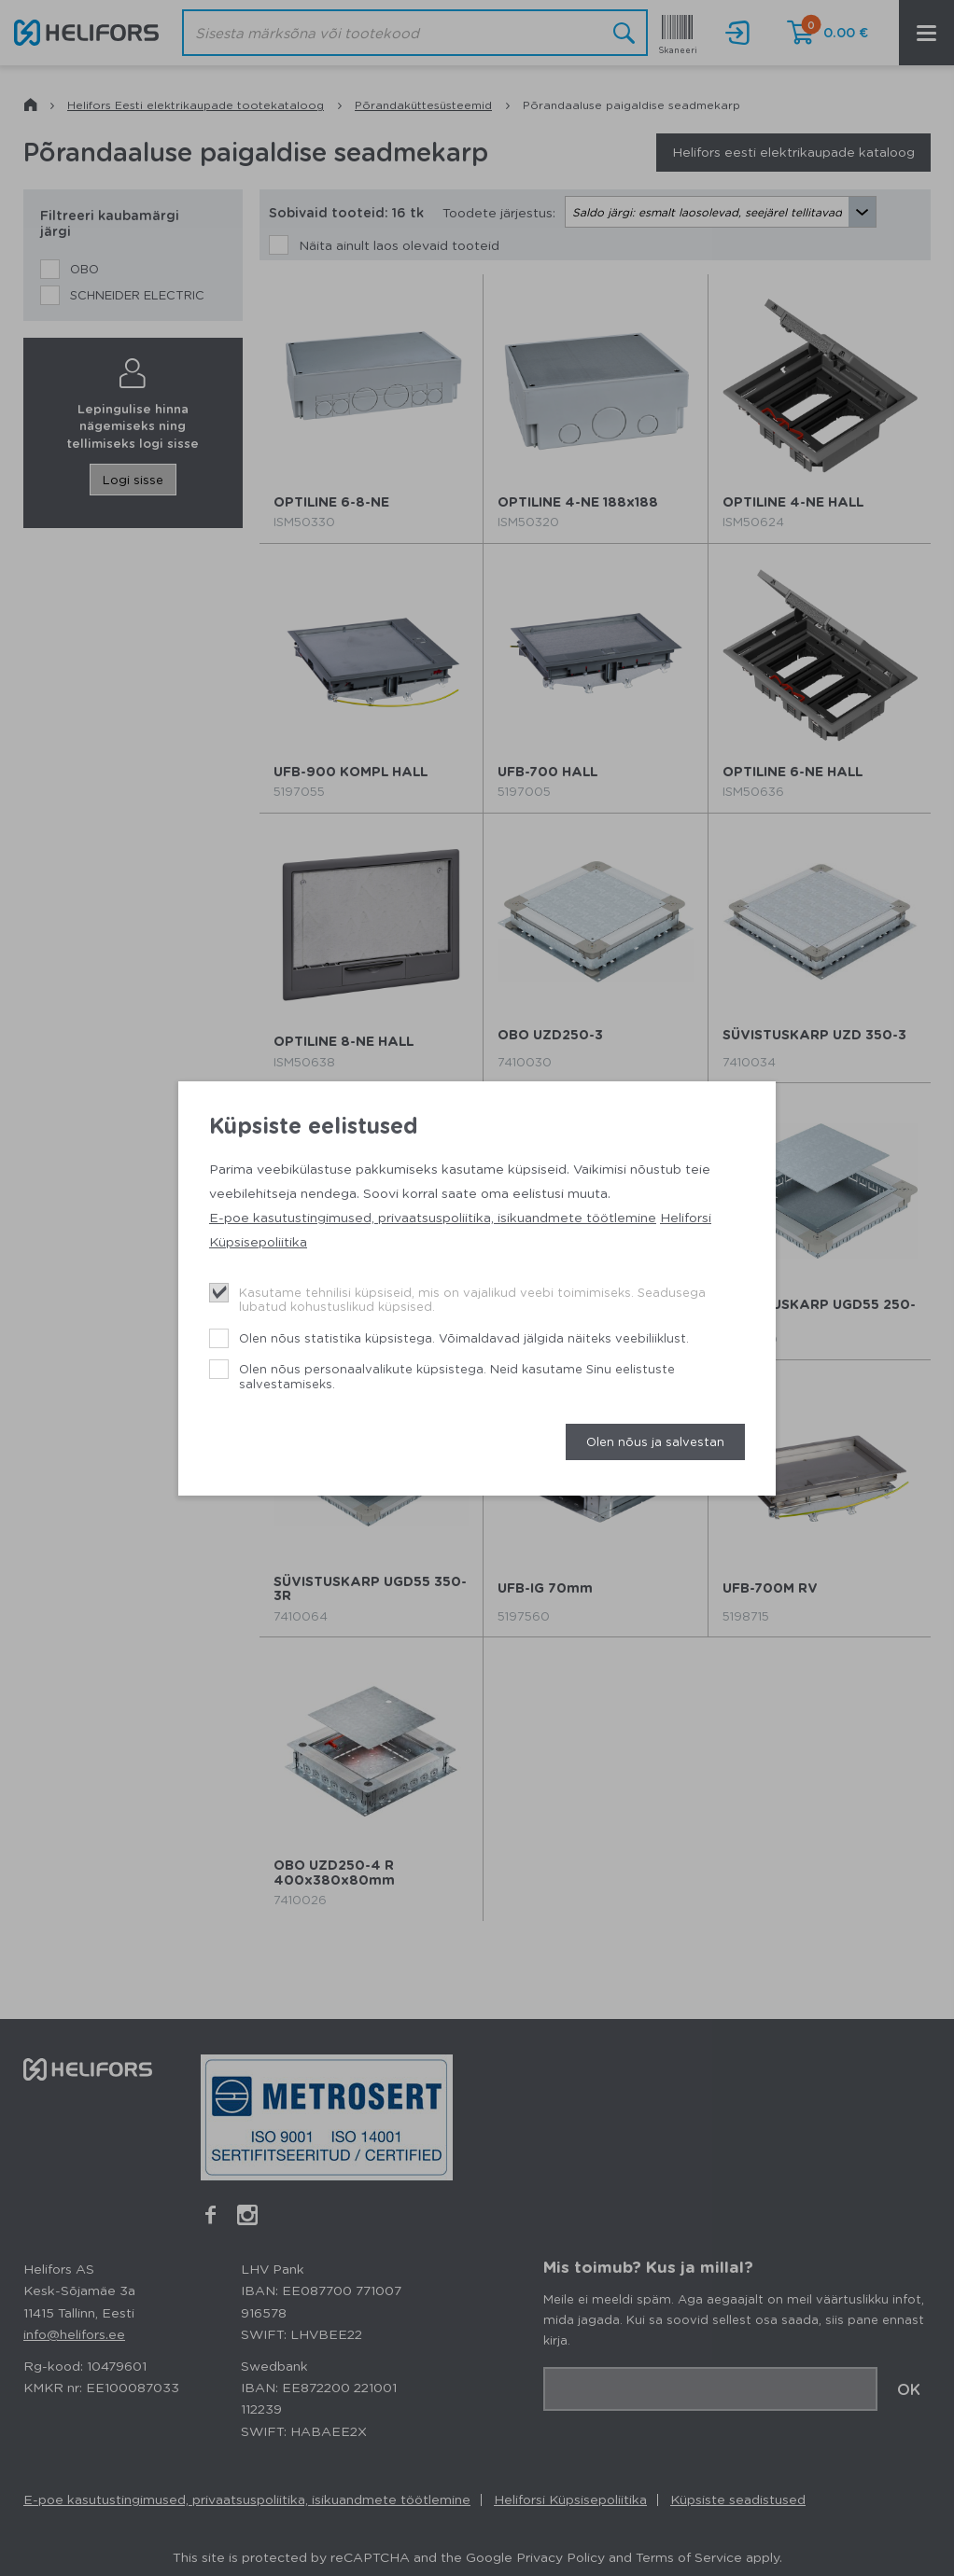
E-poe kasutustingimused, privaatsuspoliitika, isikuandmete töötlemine (432, 1216)
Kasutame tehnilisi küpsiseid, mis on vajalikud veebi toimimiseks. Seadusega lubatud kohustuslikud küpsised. (472, 1299)
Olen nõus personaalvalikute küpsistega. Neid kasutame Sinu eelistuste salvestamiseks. (457, 1375)
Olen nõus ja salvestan (655, 1441)
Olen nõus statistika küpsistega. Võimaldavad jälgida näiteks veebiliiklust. (464, 1337)
